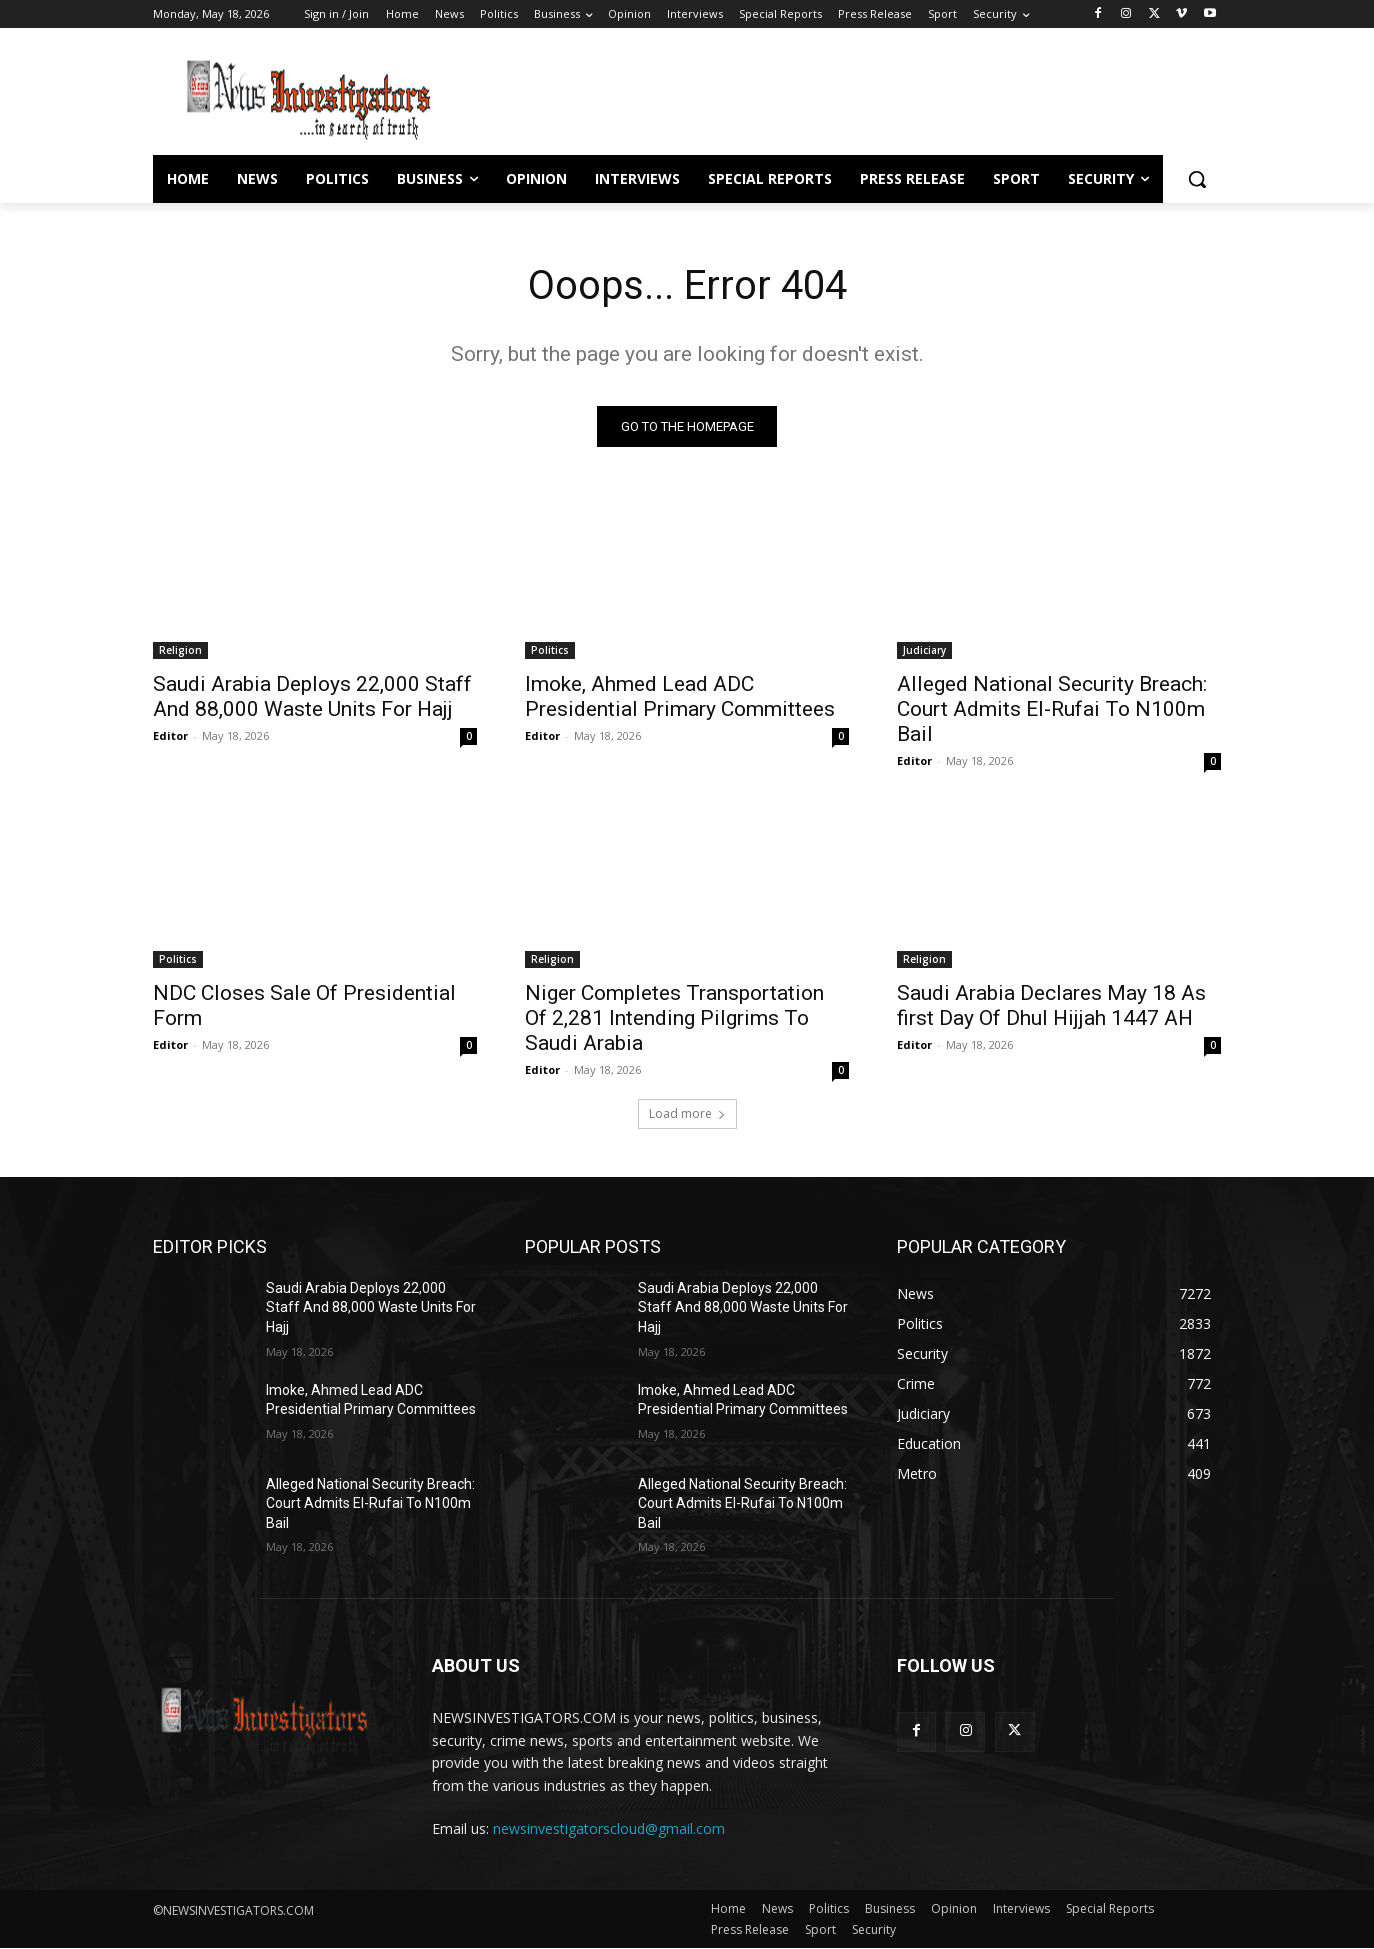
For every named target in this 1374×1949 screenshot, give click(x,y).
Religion (180, 650)
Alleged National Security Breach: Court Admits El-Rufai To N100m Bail (1052, 709)
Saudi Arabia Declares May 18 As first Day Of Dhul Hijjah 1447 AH (1051, 1005)
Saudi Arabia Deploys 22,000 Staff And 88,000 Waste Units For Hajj (312, 696)
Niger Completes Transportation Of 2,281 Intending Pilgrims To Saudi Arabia (674, 1018)
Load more (687, 1113)
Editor (170, 735)
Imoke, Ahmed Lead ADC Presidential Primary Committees (680, 696)
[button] (1197, 179)
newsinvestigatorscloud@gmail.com (609, 1828)
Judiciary (924, 650)
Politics (550, 650)
